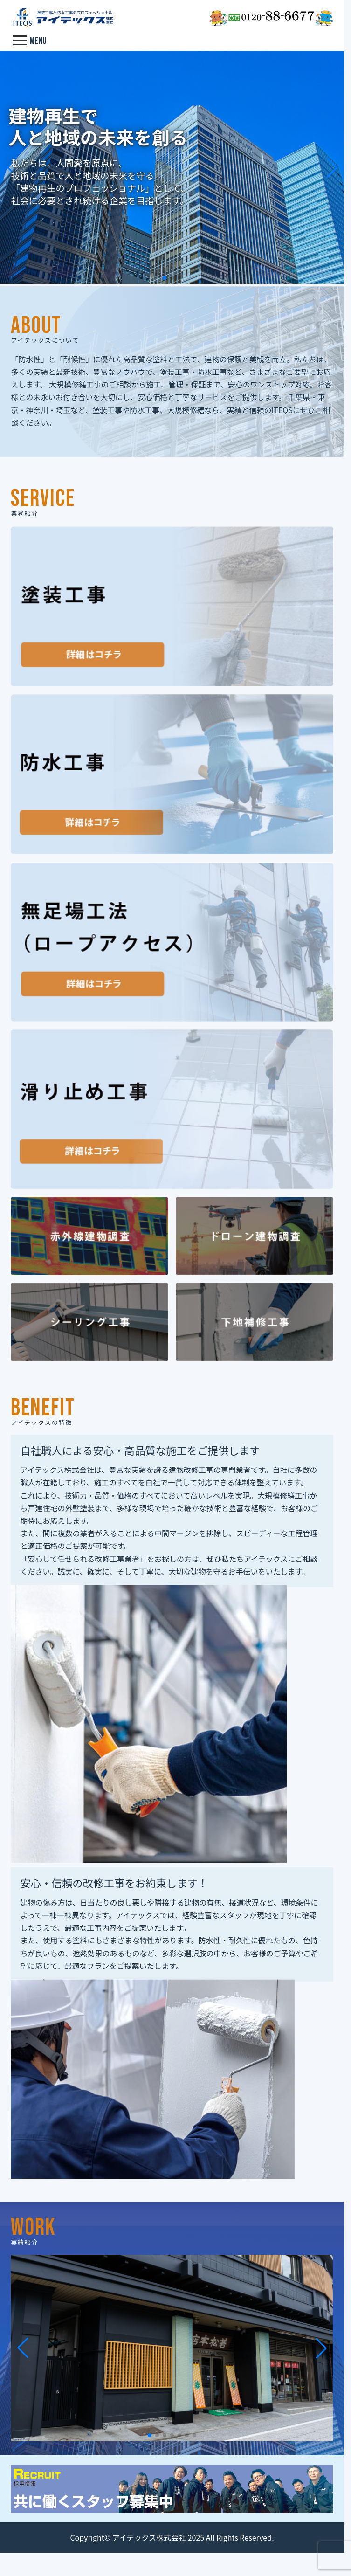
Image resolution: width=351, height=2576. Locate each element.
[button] (164, 278)
